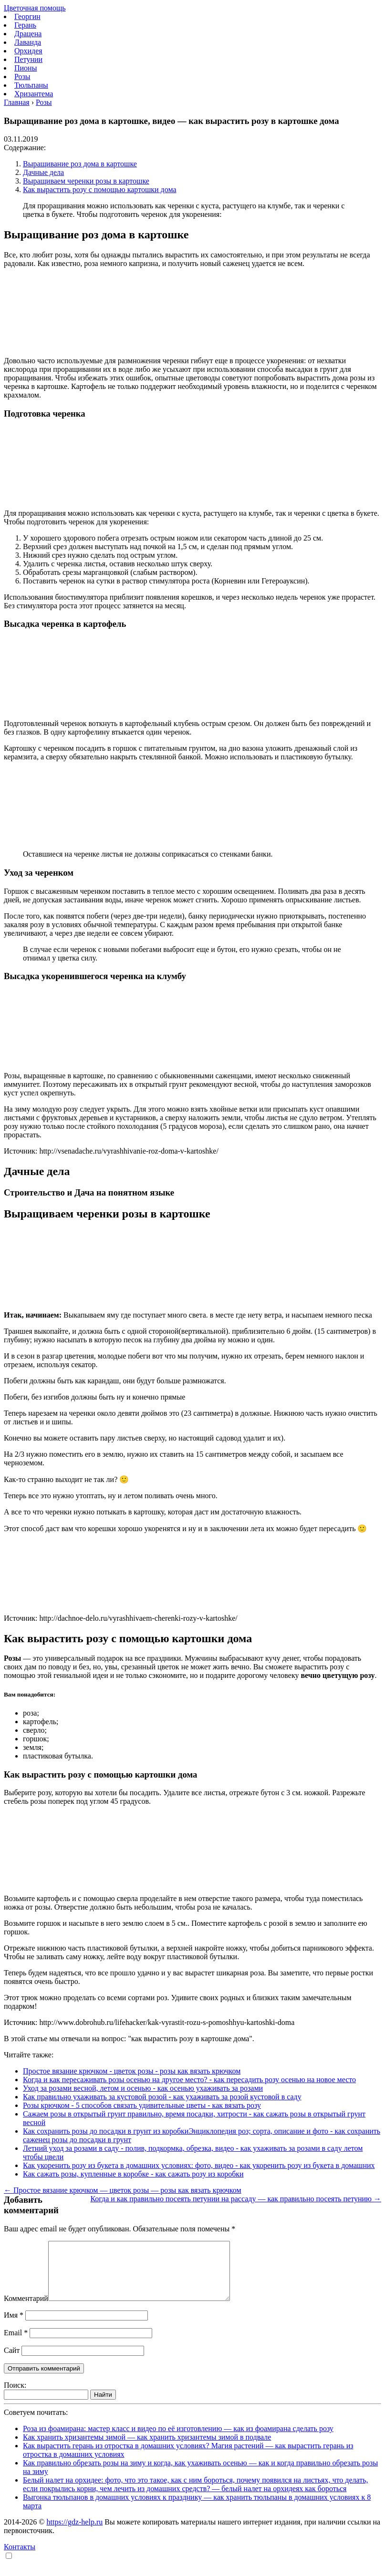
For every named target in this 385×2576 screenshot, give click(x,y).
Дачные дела (43, 172)
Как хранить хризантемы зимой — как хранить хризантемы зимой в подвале (147, 2448)
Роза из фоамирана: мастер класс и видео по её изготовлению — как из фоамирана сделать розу (178, 2440)
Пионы (25, 68)
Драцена (28, 34)
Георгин (27, 16)
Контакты (19, 2558)
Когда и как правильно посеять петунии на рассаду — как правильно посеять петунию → (235, 2199)
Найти (103, 2406)
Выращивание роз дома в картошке (80, 164)
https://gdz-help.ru (74, 2533)
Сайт (12, 2362)
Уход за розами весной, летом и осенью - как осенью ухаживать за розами (143, 2088)
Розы (22, 76)
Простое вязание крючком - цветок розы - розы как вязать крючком (131, 2071)
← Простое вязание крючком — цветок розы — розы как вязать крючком (122, 2190)
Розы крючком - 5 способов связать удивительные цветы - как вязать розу (142, 2105)
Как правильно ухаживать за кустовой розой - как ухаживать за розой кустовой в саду (162, 2097)
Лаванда (27, 42)
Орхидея (28, 51)
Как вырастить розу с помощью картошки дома (100, 189)
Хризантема (33, 94)
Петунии (28, 59)
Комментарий (26, 2310)
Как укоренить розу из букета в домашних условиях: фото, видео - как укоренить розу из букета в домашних (199, 2165)
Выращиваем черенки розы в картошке (86, 181)
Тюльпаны (31, 85)
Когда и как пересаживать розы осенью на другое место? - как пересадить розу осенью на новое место (189, 2079)
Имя (13, 2326)
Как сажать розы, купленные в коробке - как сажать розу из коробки (133, 2174)
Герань (25, 25)
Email (16, 2344)
